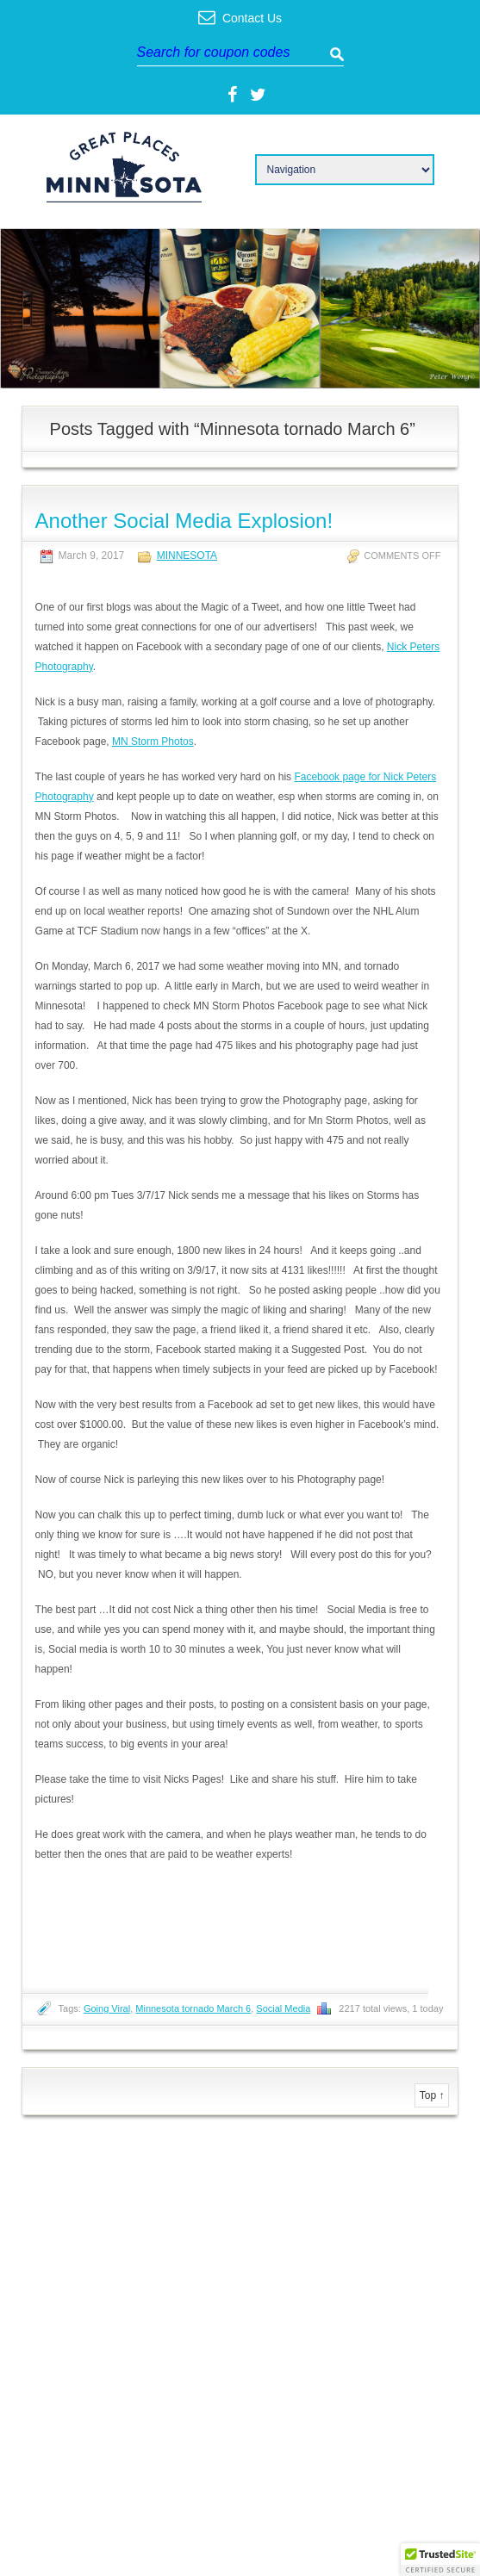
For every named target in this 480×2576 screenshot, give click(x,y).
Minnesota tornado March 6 (193, 2008)
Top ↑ (432, 2095)
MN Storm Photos (153, 742)
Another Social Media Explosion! (184, 520)
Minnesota (187, 556)
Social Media (283, 2008)
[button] (440, 2559)
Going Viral (107, 2008)
